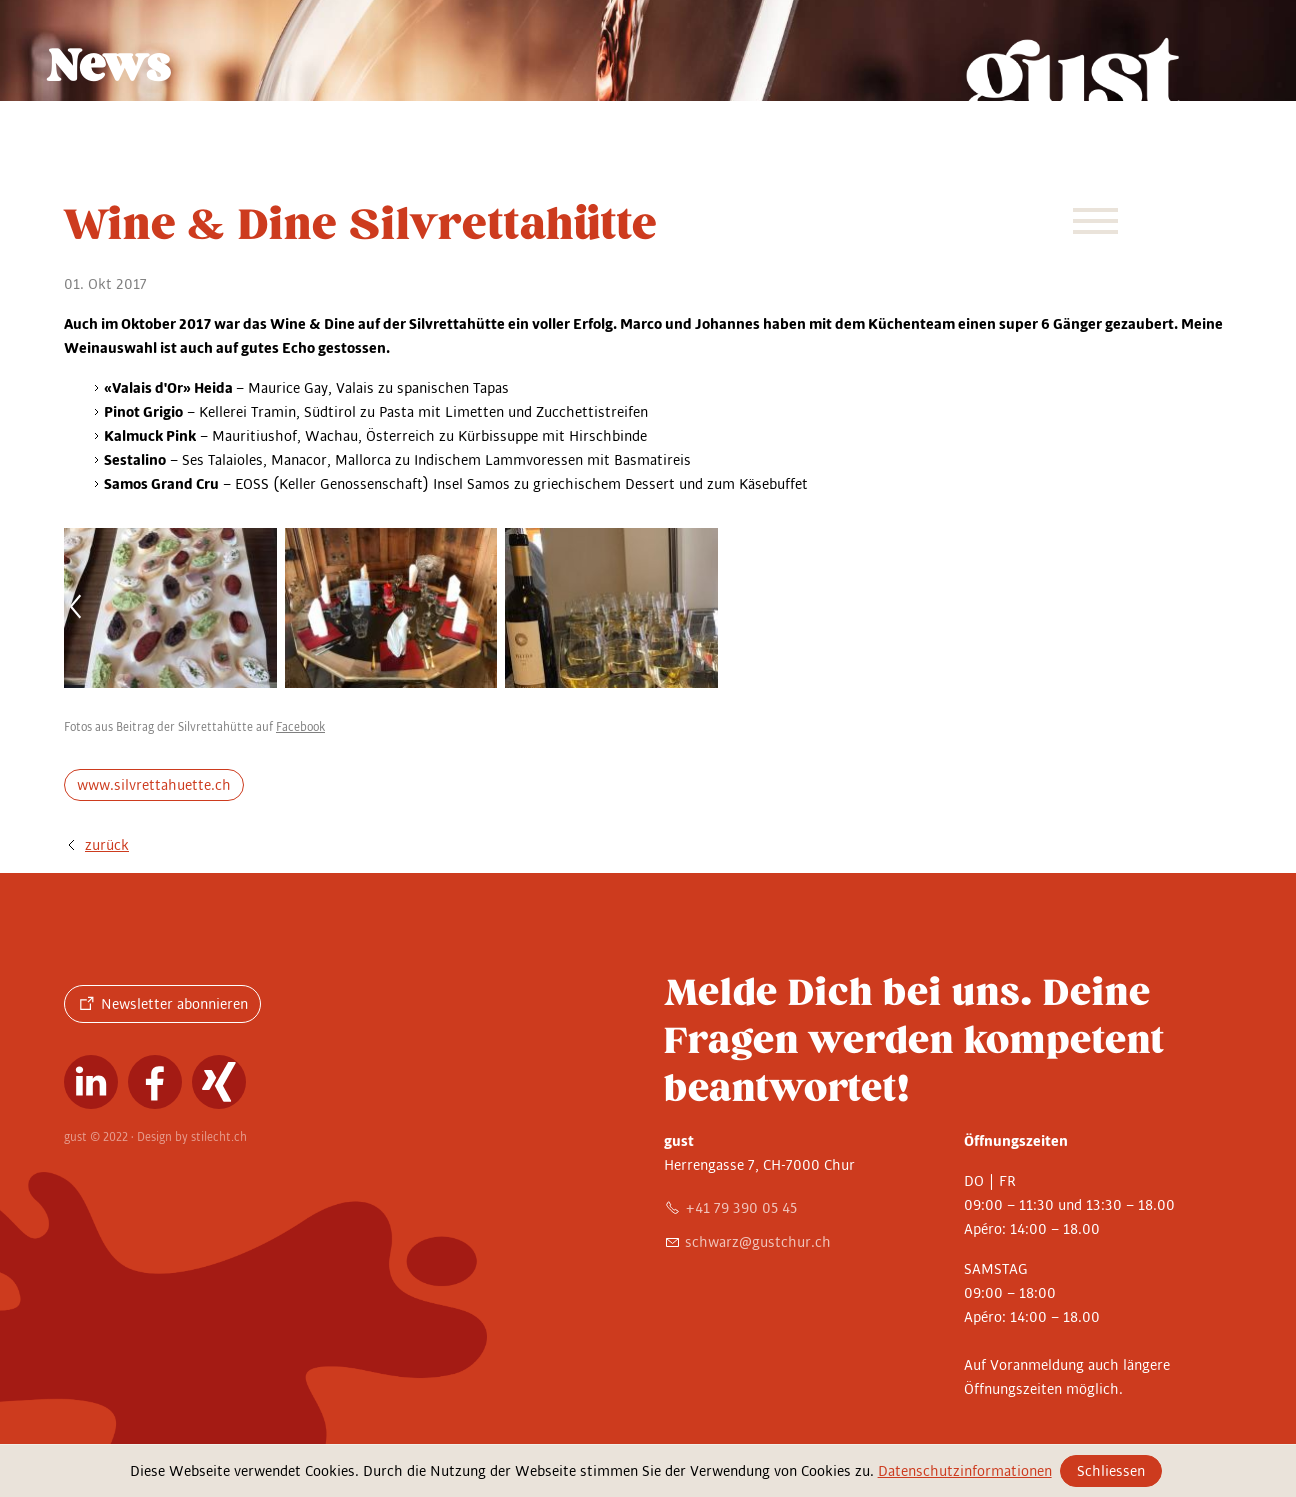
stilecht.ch (219, 1137)
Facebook (300, 727)
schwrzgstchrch (758, 1242)
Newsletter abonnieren (174, 1004)
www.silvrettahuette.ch (154, 785)
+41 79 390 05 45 (741, 1208)
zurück (107, 845)
